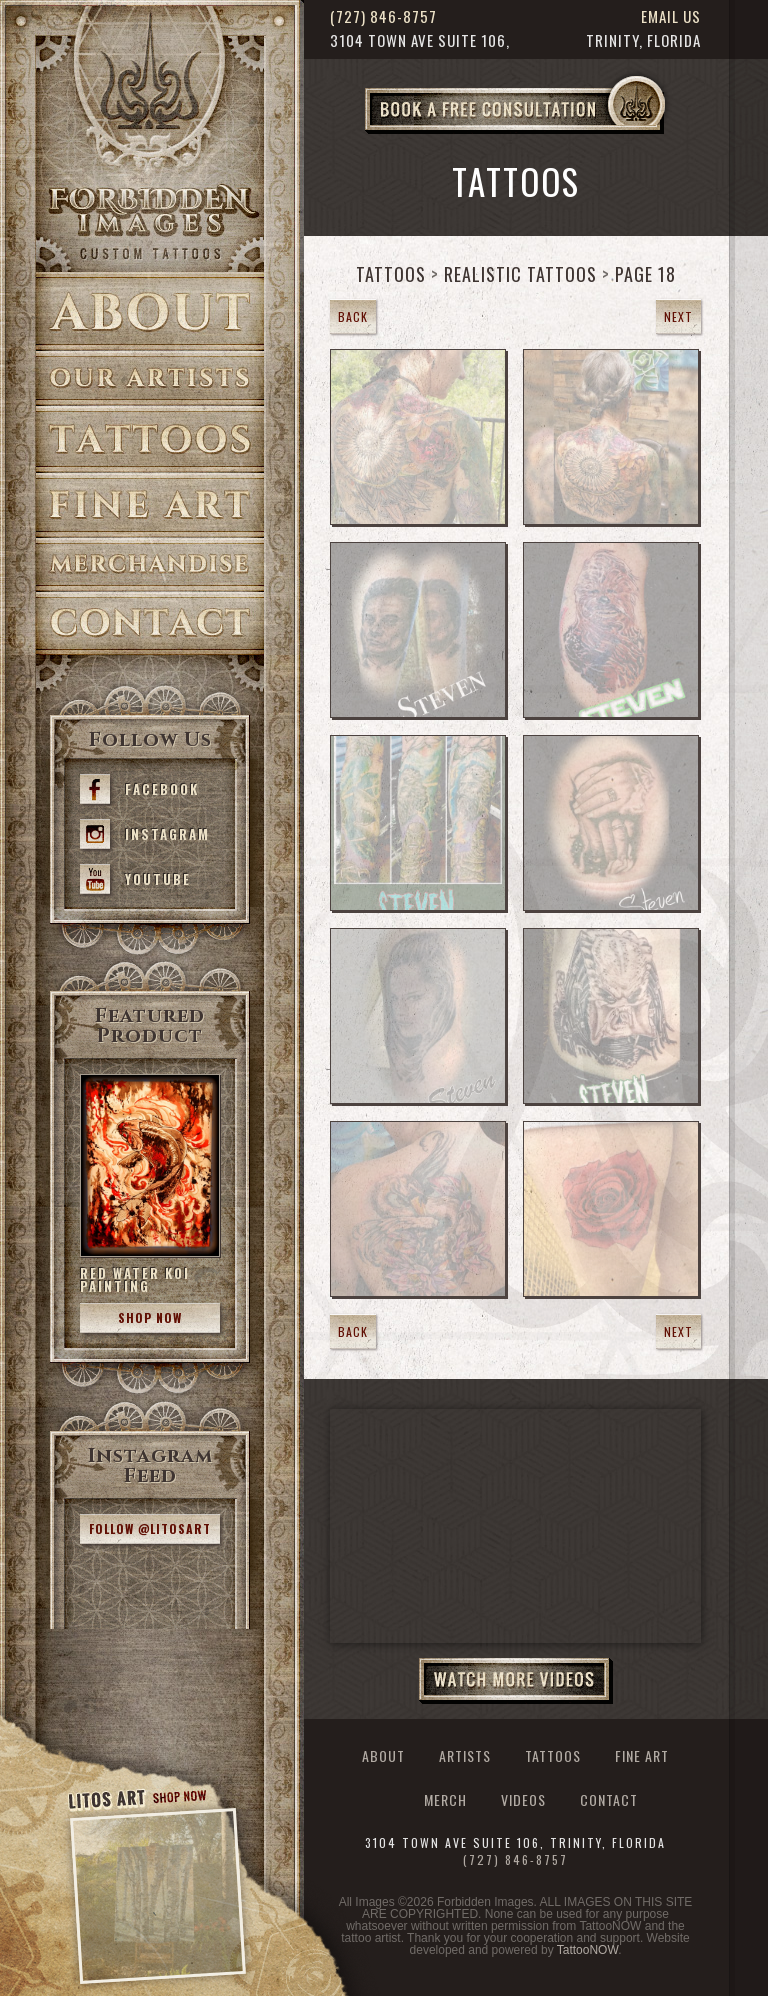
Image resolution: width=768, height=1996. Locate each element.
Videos (523, 1800)
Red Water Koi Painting (135, 1279)
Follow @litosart (150, 1528)
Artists (150, 378)
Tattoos (150, 439)
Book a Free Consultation (557, 133)
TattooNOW (587, 1950)
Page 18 (645, 274)
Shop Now (150, 1317)
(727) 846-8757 (383, 16)
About (150, 311)
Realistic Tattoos (520, 274)
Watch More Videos (516, 1681)
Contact (150, 623)
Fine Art (150, 505)
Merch (445, 1800)
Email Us (671, 16)
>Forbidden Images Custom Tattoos (150, 222)
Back (353, 316)
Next (678, 316)
